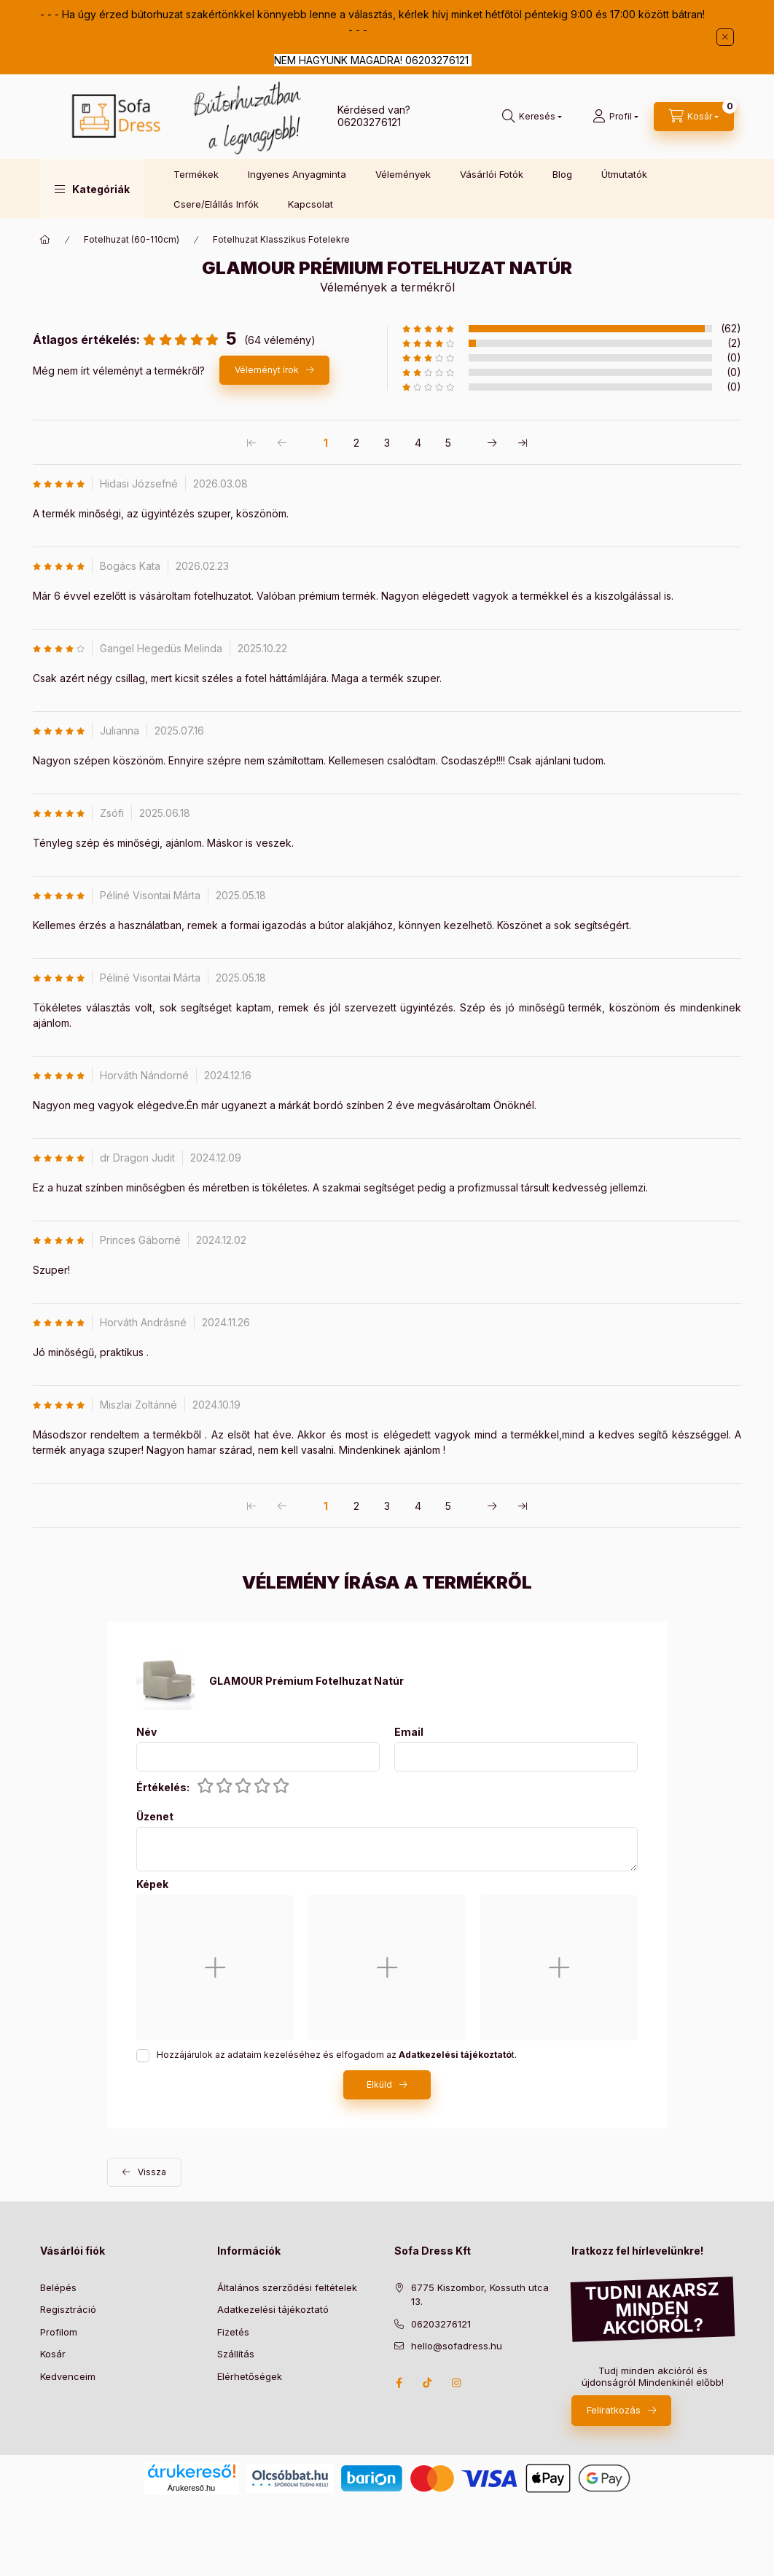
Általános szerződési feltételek (287, 2287)
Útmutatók (624, 174)
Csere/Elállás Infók (216, 204)
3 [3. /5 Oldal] (387, 442)
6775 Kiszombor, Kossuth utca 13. (480, 2295)
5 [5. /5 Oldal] (448, 442)
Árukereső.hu (191, 2487)
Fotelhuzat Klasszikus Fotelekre (281, 239)
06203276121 (369, 122)
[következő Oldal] (492, 442)
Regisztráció (68, 2309)
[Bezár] (725, 37)
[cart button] (694, 116)
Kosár (53, 2354)
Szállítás (235, 2354)
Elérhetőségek (249, 2376)
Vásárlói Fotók (491, 174)
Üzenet (154, 1817)
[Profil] (615, 116)
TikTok (427, 2382)
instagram (457, 2382)
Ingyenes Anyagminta (297, 174)
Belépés (58, 2287)
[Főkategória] (45, 239)
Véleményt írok (267, 369)
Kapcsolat (310, 204)
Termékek (196, 174)
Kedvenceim (67, 2376)
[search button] (532, 116)
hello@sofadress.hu (456, 2346)
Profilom (58, 2332)
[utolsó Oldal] (522, 442)
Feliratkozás (614, 2410)
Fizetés (233, 2332)
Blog (562, 174)
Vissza (152, 2171)
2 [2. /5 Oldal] (356, 442)
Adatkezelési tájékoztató (273, 2309)
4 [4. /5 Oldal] (418, 442)
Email (408, 1732)
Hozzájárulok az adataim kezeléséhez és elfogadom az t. (337, 2054)
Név (146, 1732)
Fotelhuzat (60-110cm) (131, 239)
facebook (398, 2382)
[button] (92, 189)
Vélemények (403, 174)
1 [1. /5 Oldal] (326, 442)
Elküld (379, 2084)
